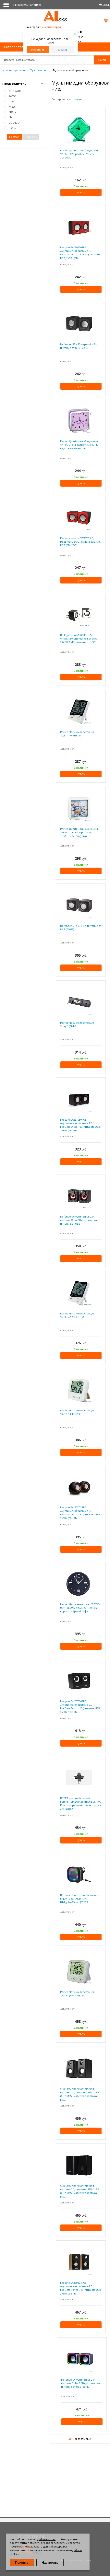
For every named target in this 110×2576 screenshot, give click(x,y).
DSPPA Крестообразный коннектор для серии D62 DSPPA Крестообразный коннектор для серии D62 (80, 1803)
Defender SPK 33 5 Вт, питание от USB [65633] (81, 927)
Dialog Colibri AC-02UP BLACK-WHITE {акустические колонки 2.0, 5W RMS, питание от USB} (79, 638)
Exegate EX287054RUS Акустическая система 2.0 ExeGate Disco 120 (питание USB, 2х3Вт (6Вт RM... (80, 1706)
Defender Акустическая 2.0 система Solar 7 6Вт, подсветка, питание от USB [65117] (80, 2383)
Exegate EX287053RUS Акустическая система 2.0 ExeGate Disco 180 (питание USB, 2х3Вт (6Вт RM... (80, 1513)
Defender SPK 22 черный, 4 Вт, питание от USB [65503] (79, 346)
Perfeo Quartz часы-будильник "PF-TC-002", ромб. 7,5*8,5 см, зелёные (79, 154)
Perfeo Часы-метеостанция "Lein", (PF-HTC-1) (77, 733)
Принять (22, 2562)
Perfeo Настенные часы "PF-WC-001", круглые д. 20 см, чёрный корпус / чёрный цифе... (80, 1607)
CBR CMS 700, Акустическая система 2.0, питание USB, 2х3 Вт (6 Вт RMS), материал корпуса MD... (80, 2191)
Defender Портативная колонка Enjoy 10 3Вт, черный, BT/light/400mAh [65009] (80, 1898)
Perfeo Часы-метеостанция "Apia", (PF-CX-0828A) (77, 1993)
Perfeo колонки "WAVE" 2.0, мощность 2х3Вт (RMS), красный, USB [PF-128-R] (80, 541)
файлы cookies (46, 2539)
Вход (106, 4)
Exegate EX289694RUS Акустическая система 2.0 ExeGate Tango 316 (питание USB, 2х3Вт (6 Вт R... (81, 2288)
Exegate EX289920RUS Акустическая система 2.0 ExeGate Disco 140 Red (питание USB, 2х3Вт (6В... (80, 253)
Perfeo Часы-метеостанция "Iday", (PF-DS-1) (77, 1024)
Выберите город (50, 27)
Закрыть (62, 49)
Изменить (38, 49)
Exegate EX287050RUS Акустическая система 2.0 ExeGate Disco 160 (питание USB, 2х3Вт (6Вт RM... (80, 1125)
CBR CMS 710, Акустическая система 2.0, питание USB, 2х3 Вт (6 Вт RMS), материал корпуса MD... (80, 2094)
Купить (81, 192)
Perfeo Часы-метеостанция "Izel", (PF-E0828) (77, 1412)
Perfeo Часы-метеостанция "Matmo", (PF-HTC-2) (77, 1315)
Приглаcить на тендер (27, 4)
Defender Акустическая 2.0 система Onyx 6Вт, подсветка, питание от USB (78, 1220)
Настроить (50, 2562)
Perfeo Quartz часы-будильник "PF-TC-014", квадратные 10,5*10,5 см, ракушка (79, 832)
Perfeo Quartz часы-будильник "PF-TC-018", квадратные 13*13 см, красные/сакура (79, 444)
